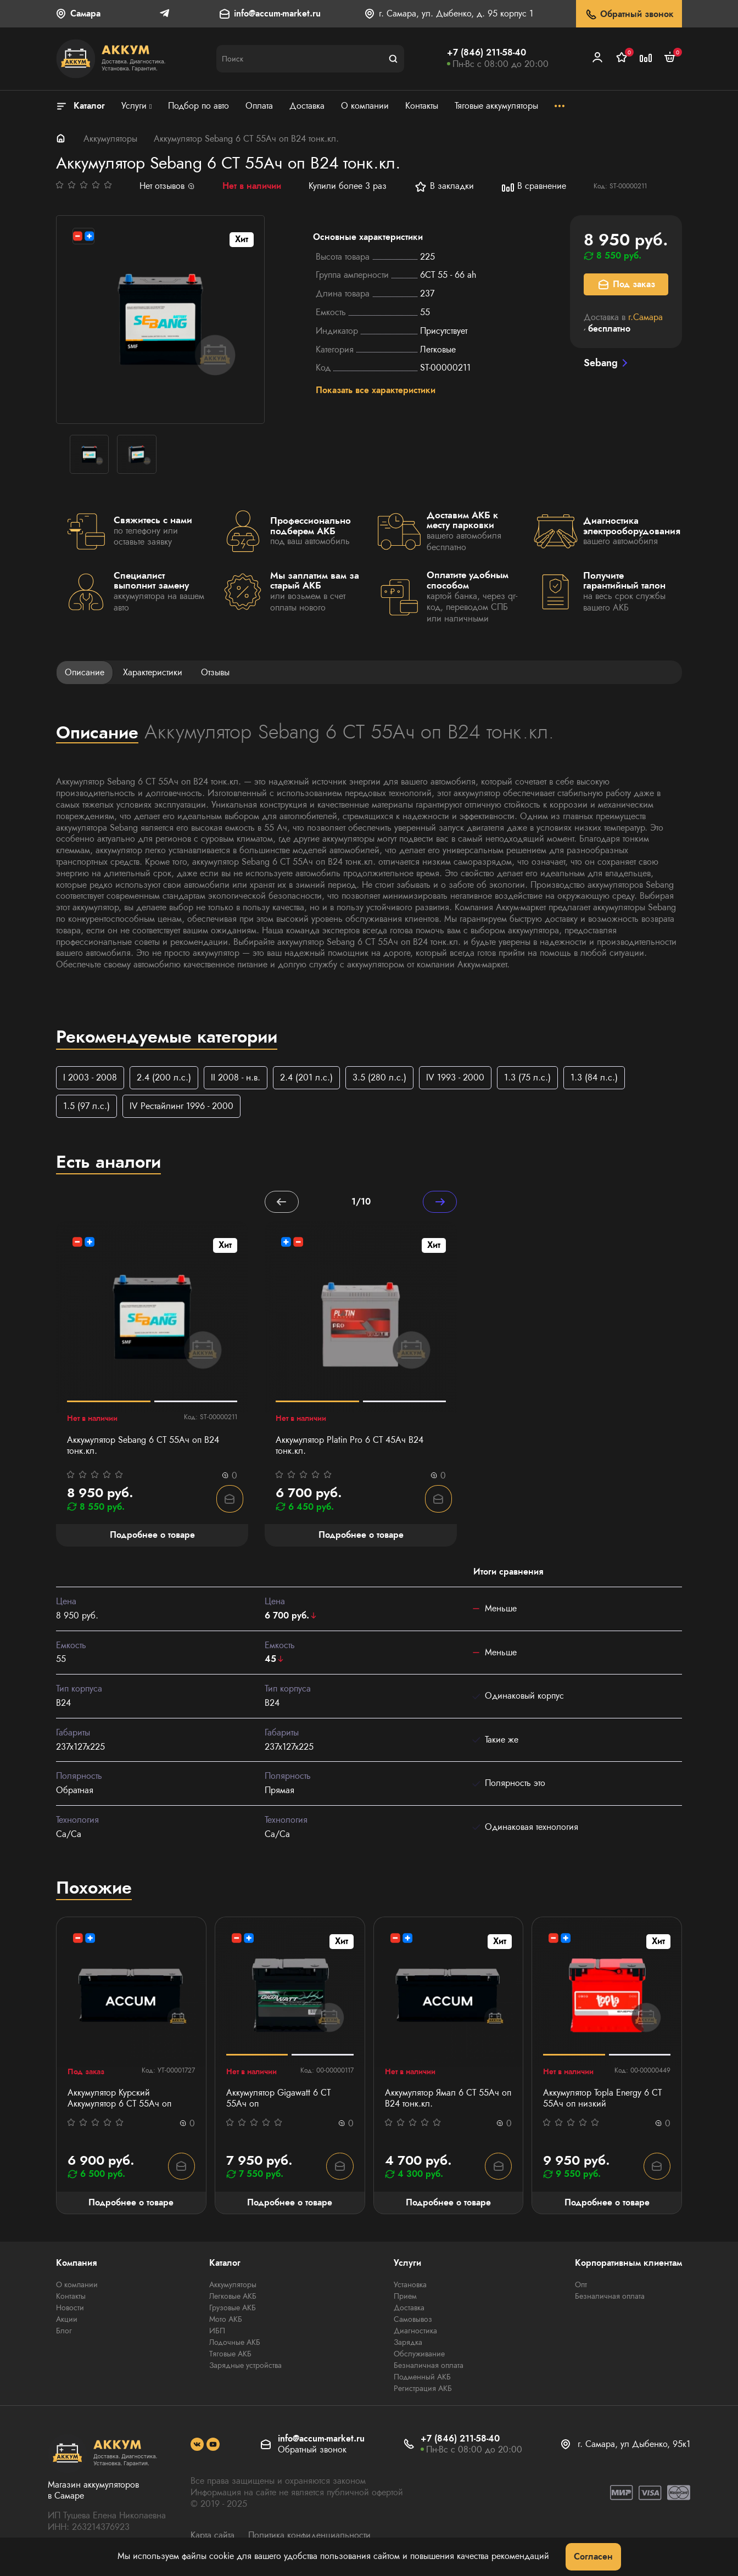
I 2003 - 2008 (90, 1077)
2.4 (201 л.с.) (306, 1077)
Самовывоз (413, 2320)
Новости (70, 2309)
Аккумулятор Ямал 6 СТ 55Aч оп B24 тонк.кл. (448, 2100)
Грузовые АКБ (232, 2309)
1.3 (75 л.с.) (527, 1077)
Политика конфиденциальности (309, 2536)
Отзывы (215, 672)
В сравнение (533, 186)
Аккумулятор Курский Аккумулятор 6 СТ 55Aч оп (119, 2100)
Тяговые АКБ (230, 2355)
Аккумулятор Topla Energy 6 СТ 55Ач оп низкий (602, 2100)
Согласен (593, 2556)
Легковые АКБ (232, 2297)
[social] (197, 2446)
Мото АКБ (225, 2320)
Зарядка (408, 2343)
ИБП (217, 2332)
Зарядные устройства (245, 2366)
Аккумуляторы (110, 138)
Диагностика (415, 2332)
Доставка (409, 2309)
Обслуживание (419, 2355)
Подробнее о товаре (131, 2203)
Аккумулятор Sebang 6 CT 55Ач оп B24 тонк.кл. (143, 1446)
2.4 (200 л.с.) (164, 1077)
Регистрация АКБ (423, 2389)
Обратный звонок (629, 14)
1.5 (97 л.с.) (86, 1106)
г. (645, 317)
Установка (410, 2286)
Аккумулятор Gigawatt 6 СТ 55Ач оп (278, 2100)
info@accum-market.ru (277, 14)
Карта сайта (212, 2536)
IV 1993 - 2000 (455, 1077)
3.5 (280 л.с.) (379, 1077)
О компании (77, 2286)
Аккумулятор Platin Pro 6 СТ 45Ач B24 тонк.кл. (349, 1446)
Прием (405, 2297)
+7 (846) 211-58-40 (486, 52)
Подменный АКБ (422, 2378)
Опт (581, 2286)
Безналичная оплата (428, 2366)
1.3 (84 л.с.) (594, 1077)
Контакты (71, 2297)
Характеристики (152, 672)
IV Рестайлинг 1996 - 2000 (181, 1106)
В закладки (444, 186)
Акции (66, 2320)
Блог (64, 2332)
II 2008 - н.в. (235, 1077)
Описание (84, 672)
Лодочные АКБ (234, 2343)
